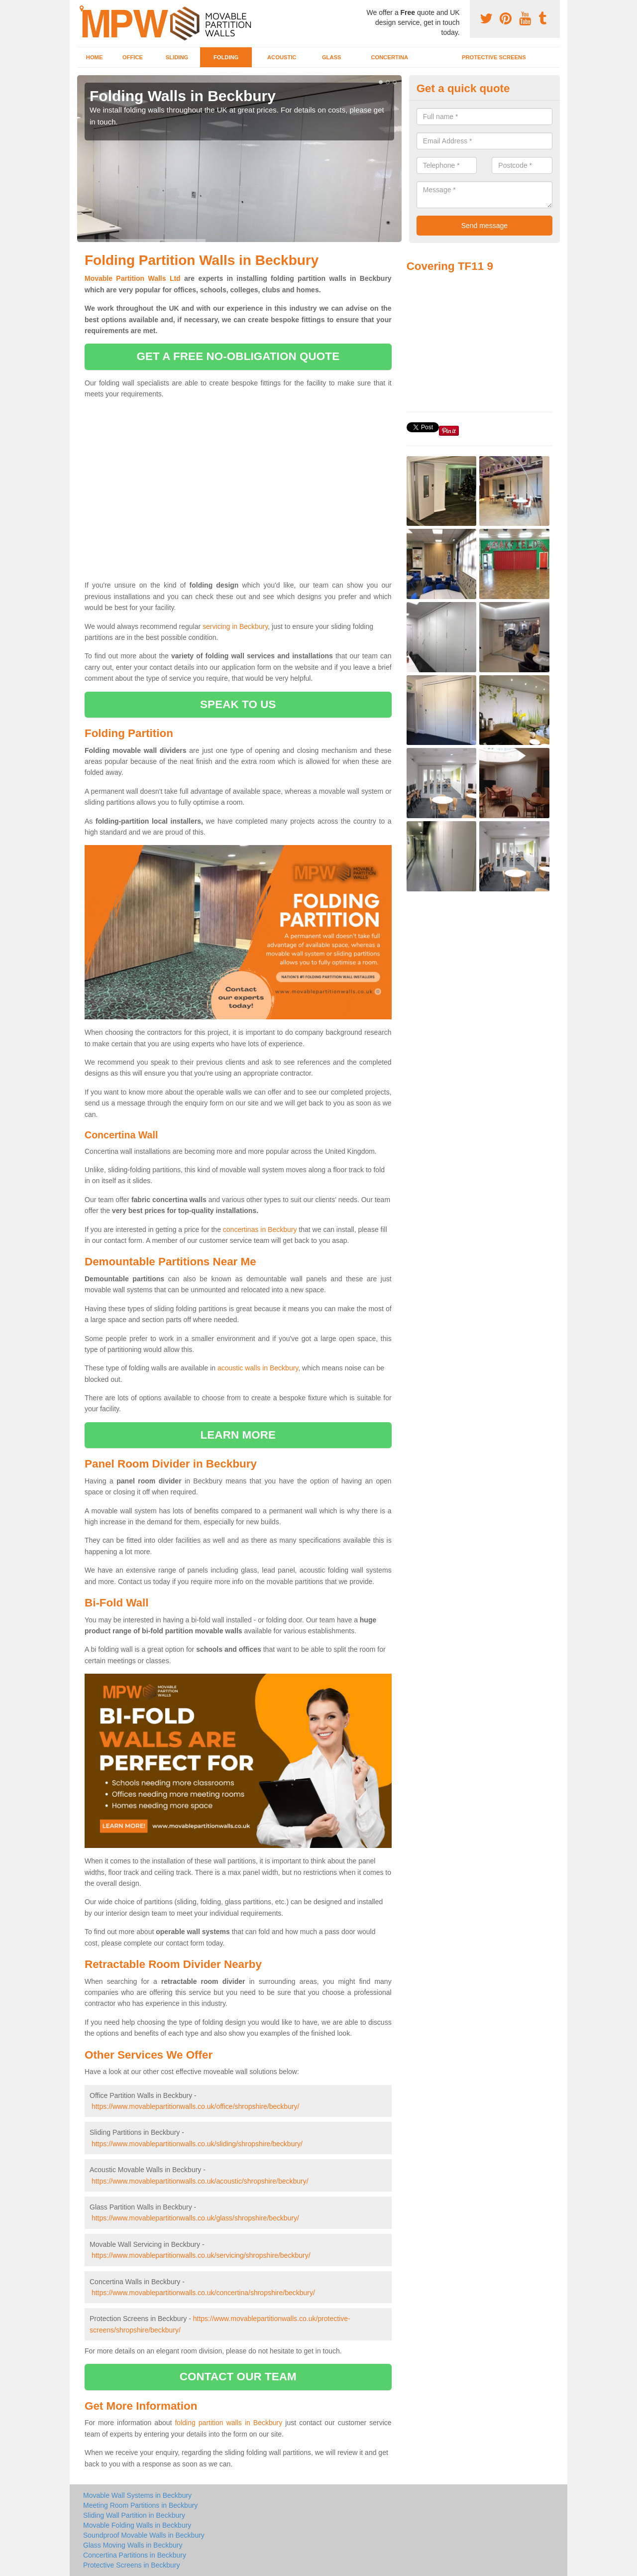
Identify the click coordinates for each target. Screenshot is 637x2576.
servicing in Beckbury (235, 626)
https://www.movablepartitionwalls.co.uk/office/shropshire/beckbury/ (196, 2106)
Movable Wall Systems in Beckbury (137, 2495)
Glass (331, 57)
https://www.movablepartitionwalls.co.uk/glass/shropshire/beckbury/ (195, 2218)
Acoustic (281, 57)
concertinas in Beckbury (260, 1229)
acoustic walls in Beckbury (257, 1368)
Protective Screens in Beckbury (131, 2565)
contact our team (238, 2376)
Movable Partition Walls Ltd (133, 278)
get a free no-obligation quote (237, 356)
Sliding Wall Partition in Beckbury (134, 2515)
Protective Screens (494, 57)
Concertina (390, 57)
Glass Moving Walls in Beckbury (132, 2545)
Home (94, 57)
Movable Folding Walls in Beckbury (137, 2525)
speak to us (238, 704)
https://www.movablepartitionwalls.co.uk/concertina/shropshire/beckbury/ (203, 2293)
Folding (225, 57)
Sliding (177, 57)
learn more (238, 1435)
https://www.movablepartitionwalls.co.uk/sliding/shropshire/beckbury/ (197, 2144)
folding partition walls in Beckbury (228, 2423)
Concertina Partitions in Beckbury (134, 2555)
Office (132, 57)
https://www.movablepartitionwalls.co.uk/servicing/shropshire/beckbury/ (201, 2255)
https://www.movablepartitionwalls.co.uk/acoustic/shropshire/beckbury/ (200, 2181)
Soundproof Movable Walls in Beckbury (144, 2535)
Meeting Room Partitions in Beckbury (140, 2505)
